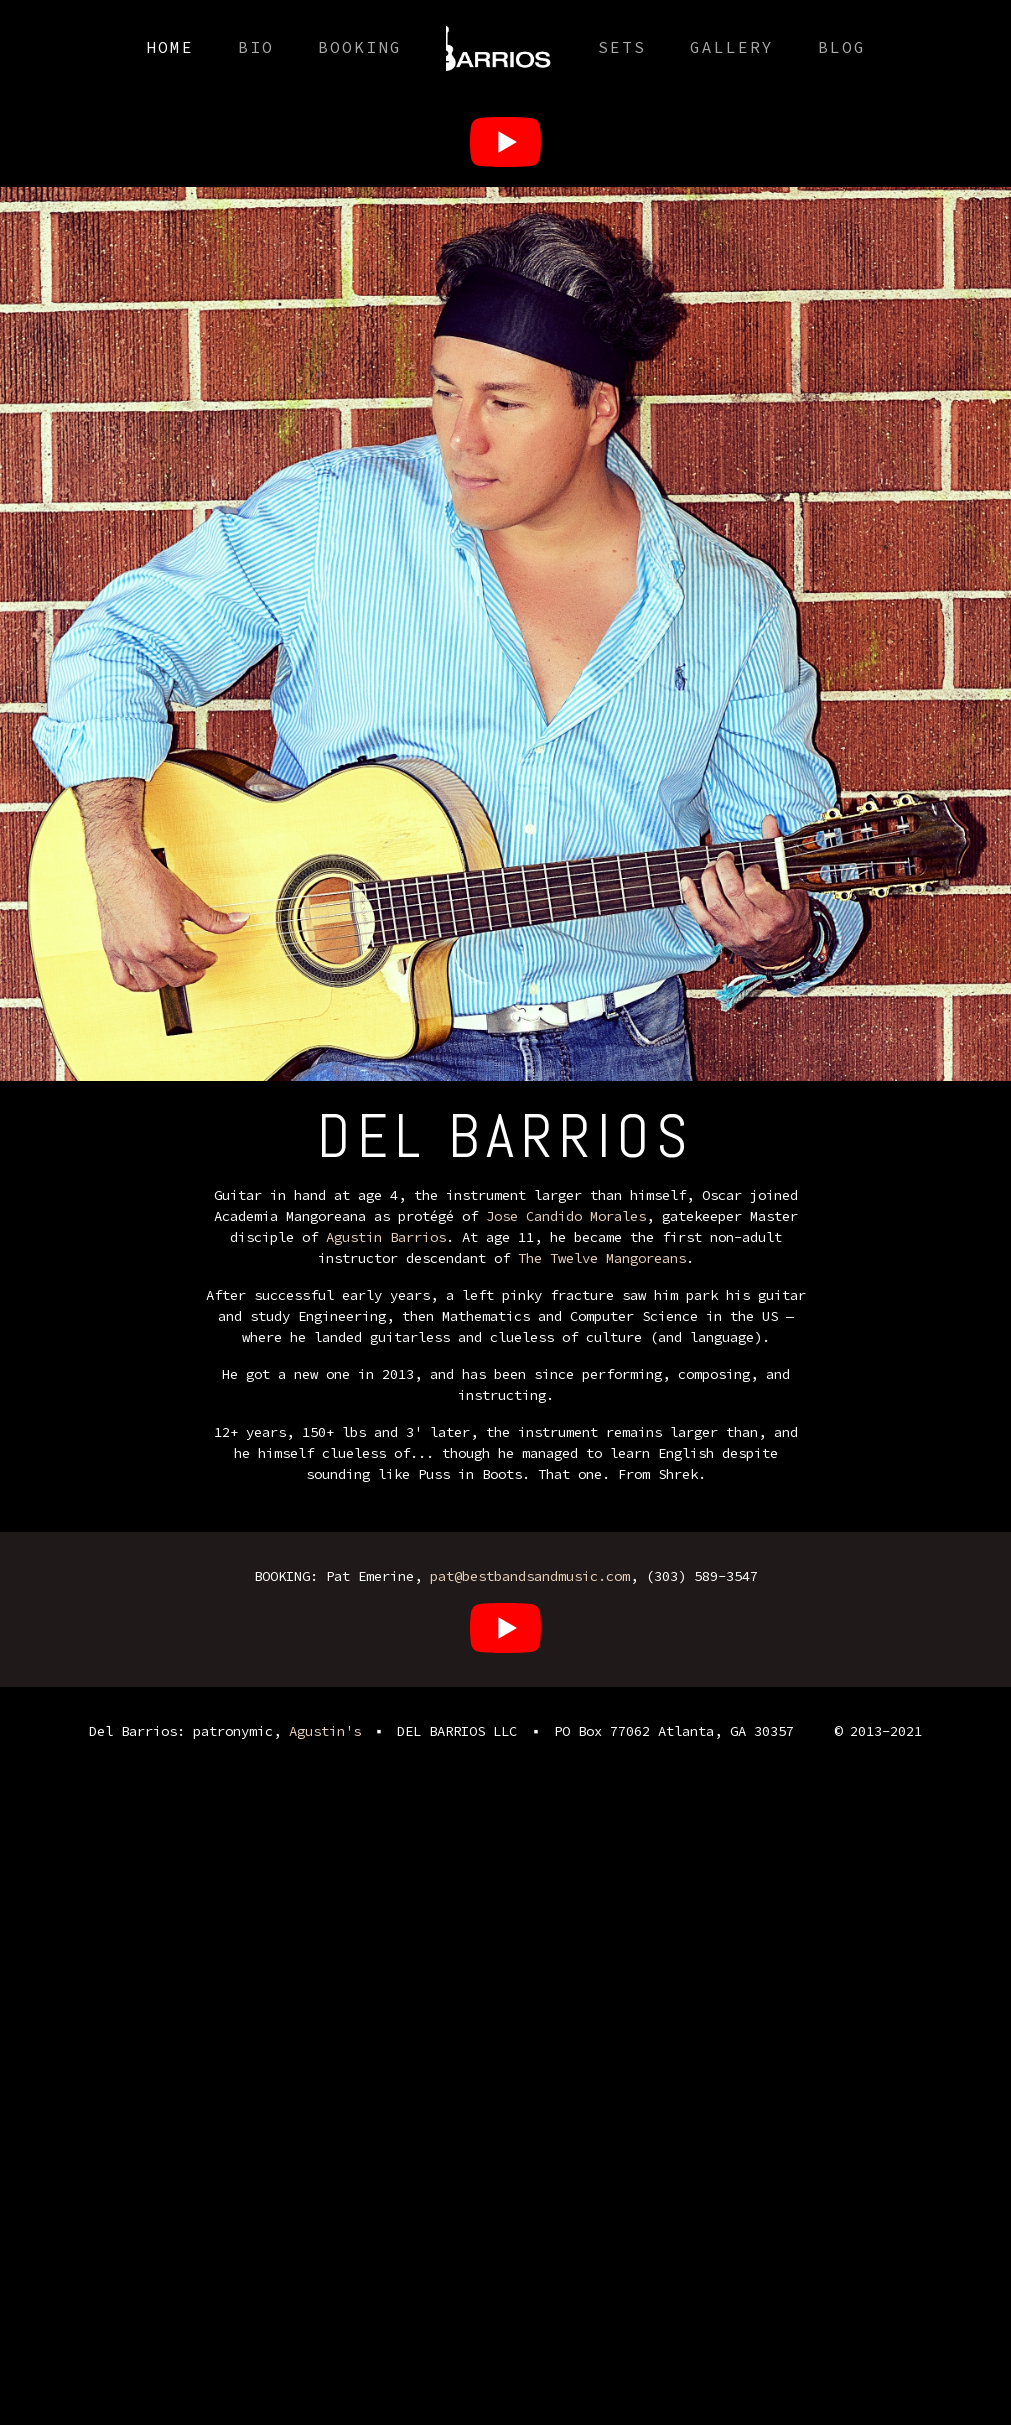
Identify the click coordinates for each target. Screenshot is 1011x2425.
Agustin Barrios (386, 1237)
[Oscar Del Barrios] (505, 141)
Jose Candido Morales (566, 1216)
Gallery (732, 47)
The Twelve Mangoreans (602, 1258)
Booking (360, 47)
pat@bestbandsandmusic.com (530, 1576)
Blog (842, 47)
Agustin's (325, 1731)
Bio (256, 47)
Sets (622, 47)
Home (170, 47)
